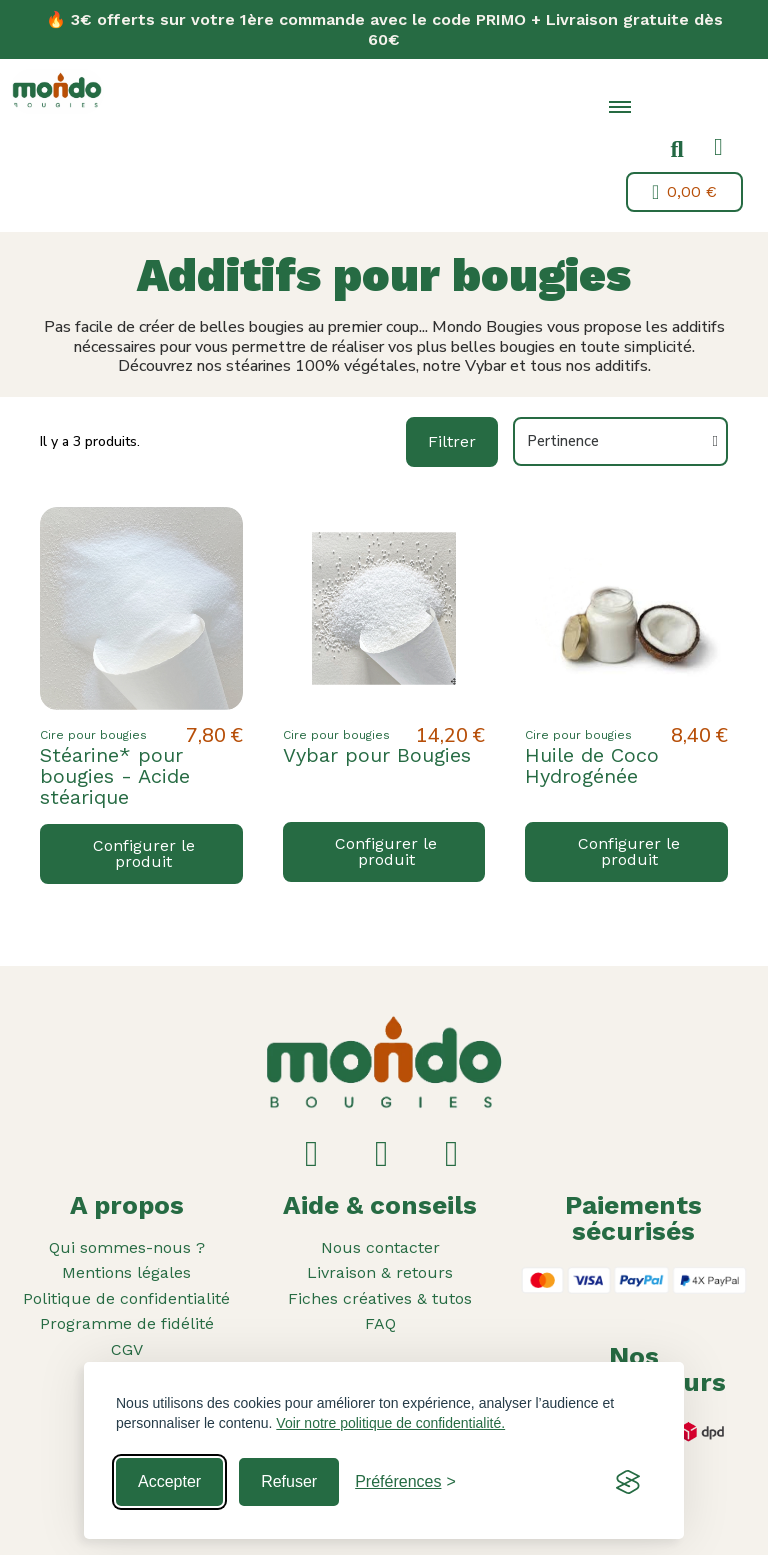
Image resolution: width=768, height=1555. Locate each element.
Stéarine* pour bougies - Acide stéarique (115, 776)
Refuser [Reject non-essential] (289, 1481)
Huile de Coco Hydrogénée (592, 765)
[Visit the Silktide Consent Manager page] (628, 1482)
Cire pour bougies (93, 735)
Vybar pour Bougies (377, 755)
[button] (677, 150)
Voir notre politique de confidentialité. (390, 1423)
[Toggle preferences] (405, 1482)
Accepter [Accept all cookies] (169, 1481)
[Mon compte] (718, 147)
